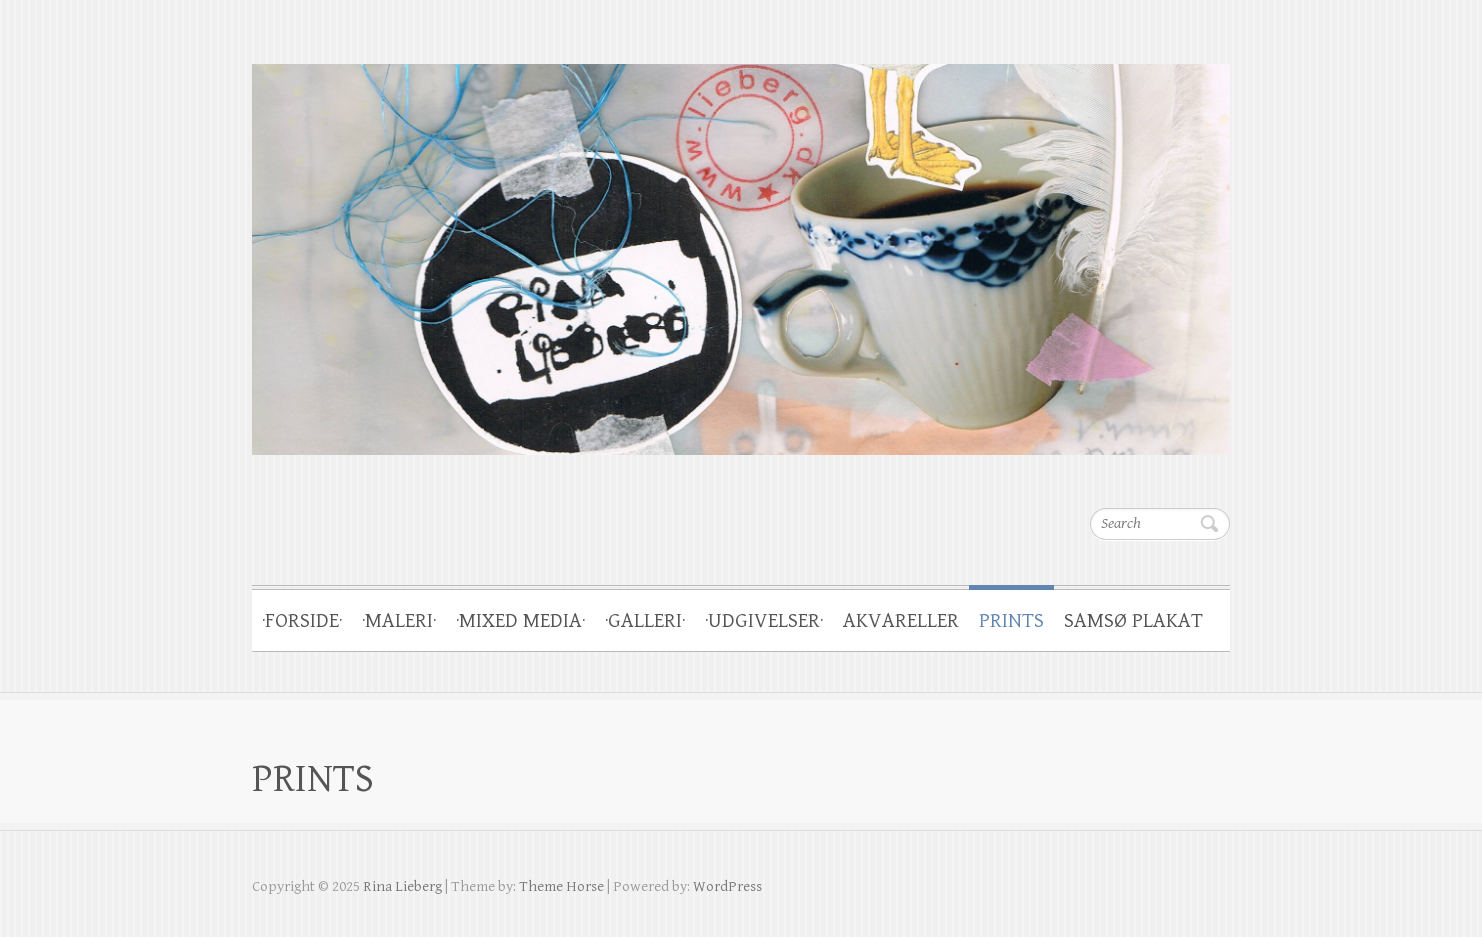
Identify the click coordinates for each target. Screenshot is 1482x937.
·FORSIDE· (302, 621)
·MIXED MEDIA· (520, 621)
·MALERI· (399, 621)
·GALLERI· (645, 621)
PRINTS (1011, 621)
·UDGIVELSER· (764, 621)
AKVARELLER (901, 621)
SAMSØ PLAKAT (1133, 621)
